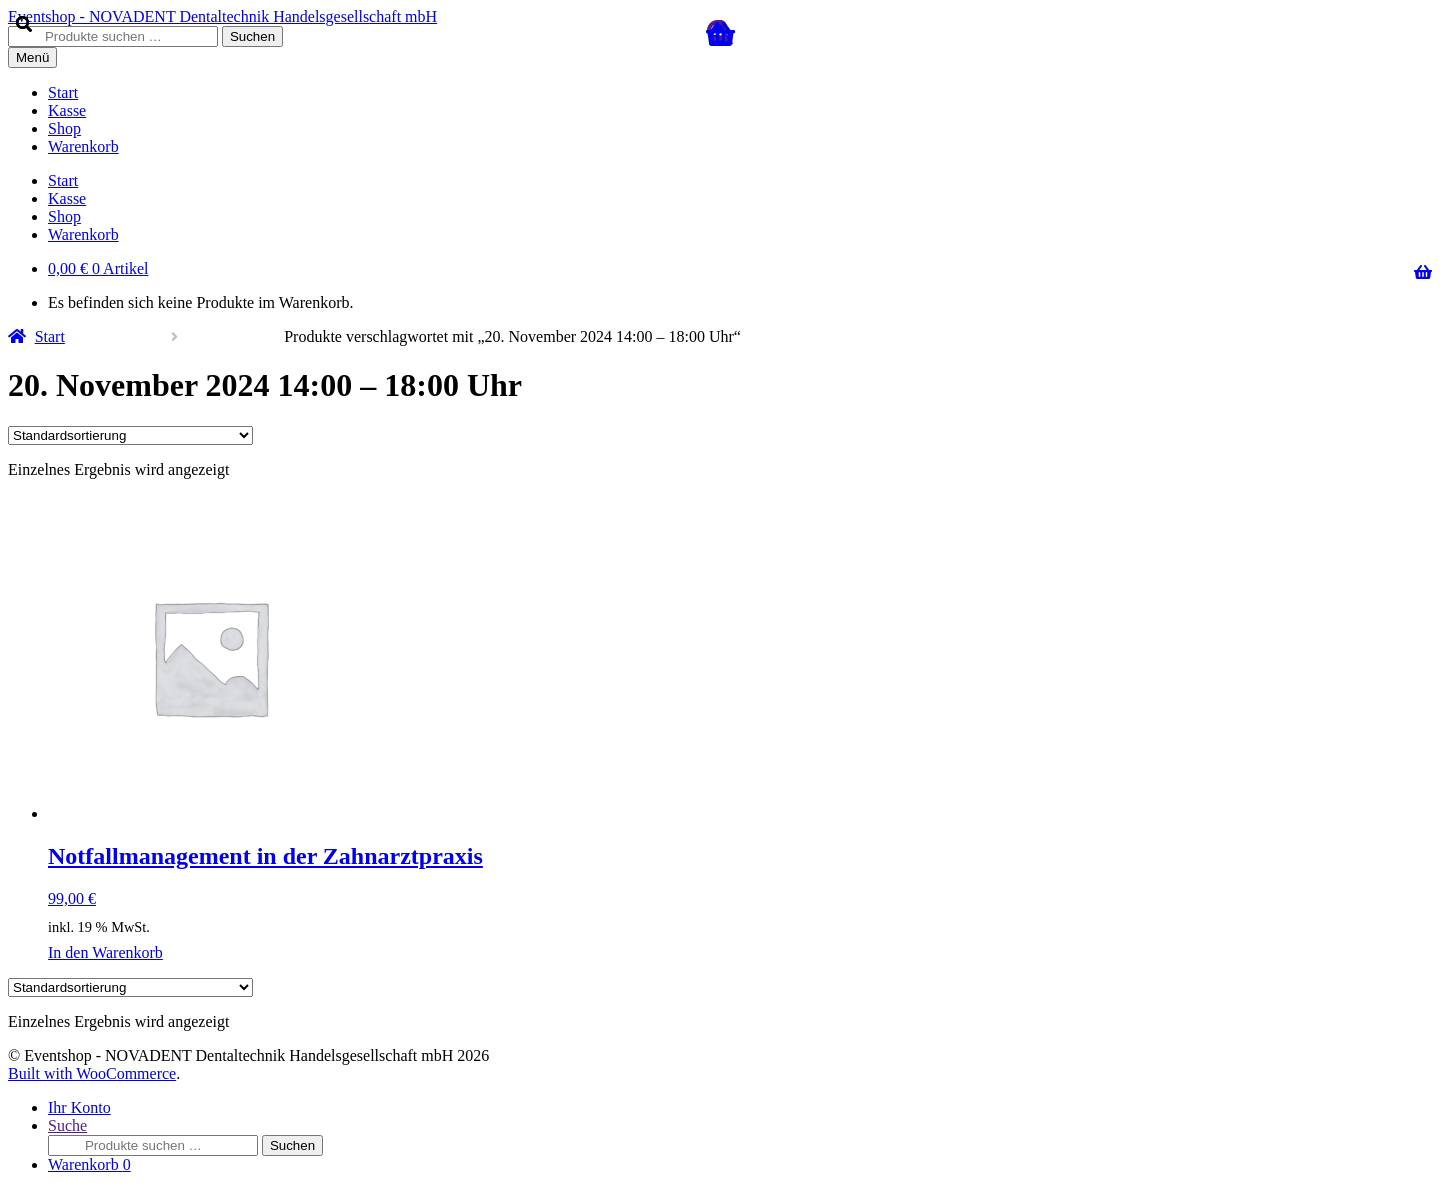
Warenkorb (89, 1164)
